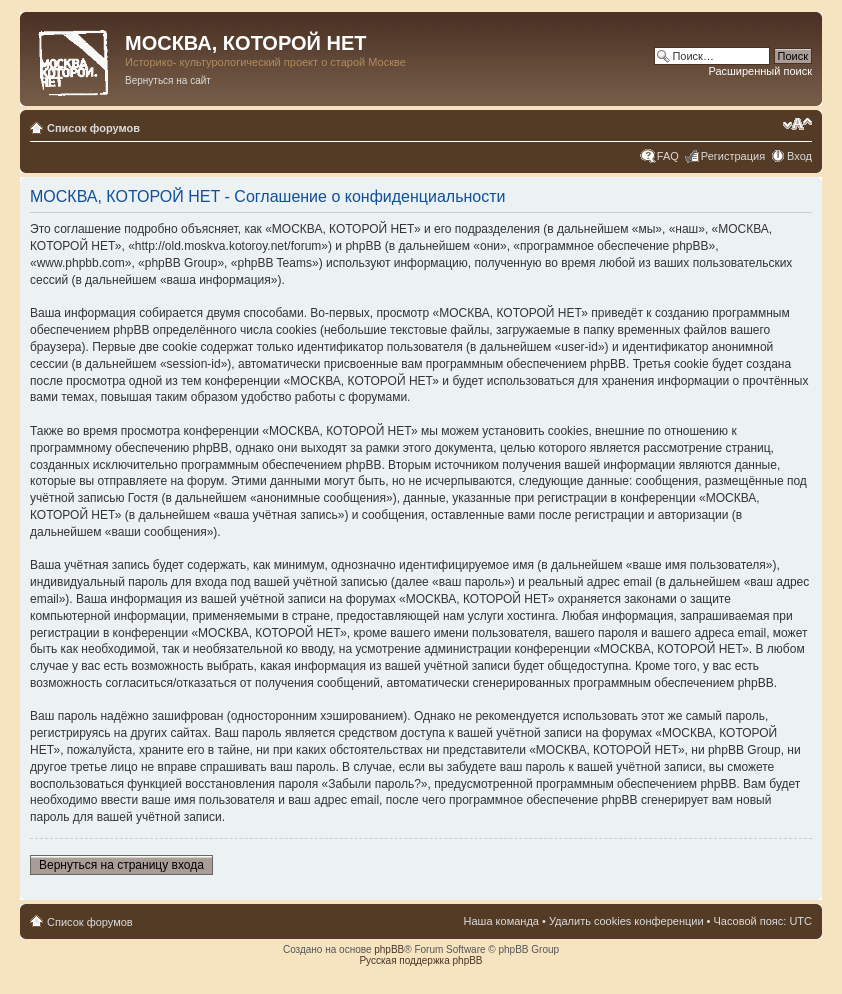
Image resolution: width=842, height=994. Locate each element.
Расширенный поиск (760, 71)
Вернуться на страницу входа (121, 865)
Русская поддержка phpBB (420, 960)
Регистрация (733, 156)
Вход (799, 156)
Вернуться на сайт (168, 80)
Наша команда (501, 921)
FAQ (668, 156)
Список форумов (93, 128)
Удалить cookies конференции (626, 921)
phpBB (389, 949)
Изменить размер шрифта (797, 124)
